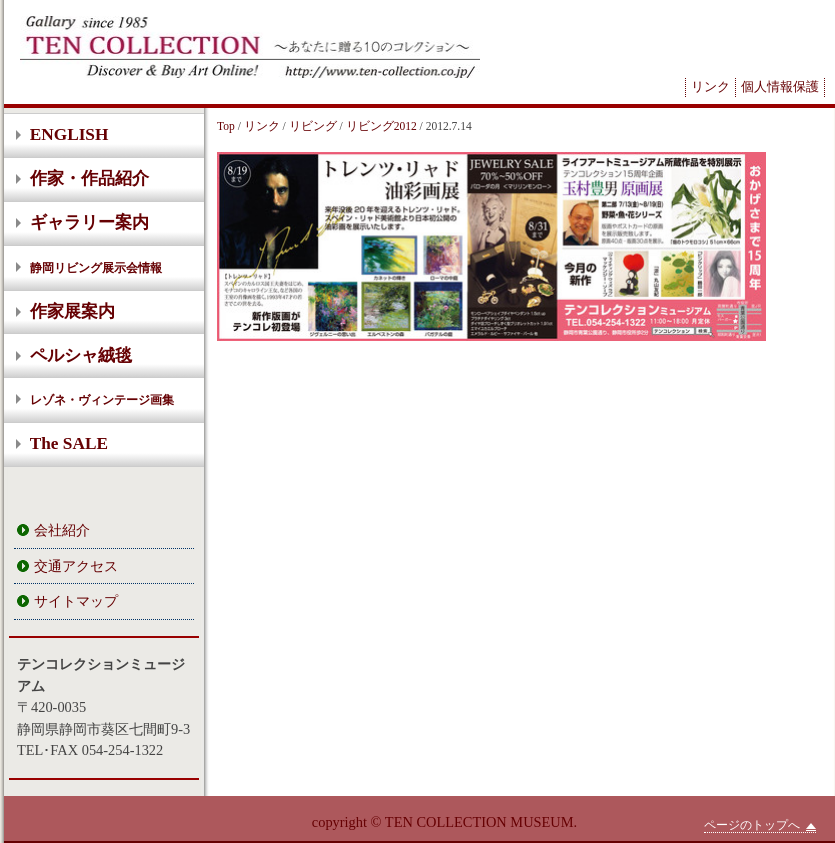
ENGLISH (69, 134)
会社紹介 (62, 530)
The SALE (69, 443)
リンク (710, 86)
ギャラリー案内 (89, 222)
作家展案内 (72, 311)
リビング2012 (381, 126)
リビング (313, 126)
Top (226, 126)
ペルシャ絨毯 (81, 355)
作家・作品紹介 (89, 178)
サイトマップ (76, 601)
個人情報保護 (780, 86)
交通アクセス (76, 566)
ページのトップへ (760, 825)
